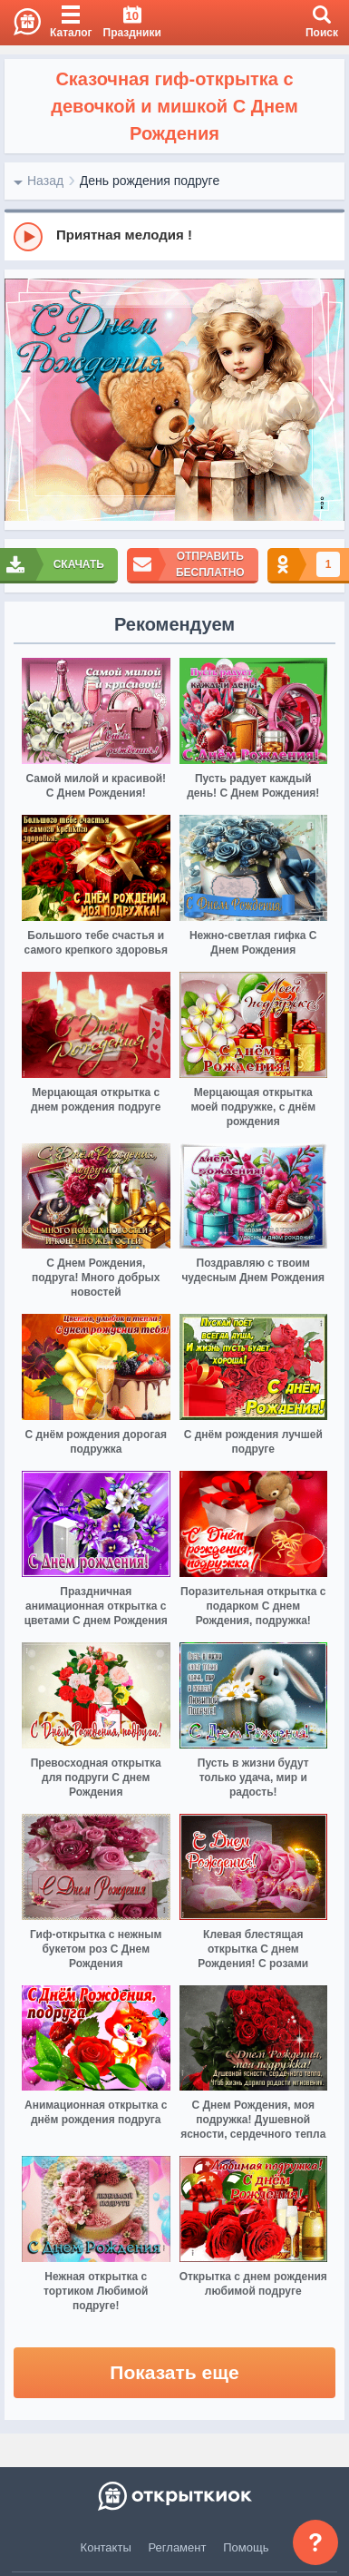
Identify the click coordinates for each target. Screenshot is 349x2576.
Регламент (178, 2547)
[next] (326, 400)
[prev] (22, 400)
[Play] (28, 236)
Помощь (245, 2547)
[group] (174, 235)
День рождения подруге (149, 180)
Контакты (106, 2547)
